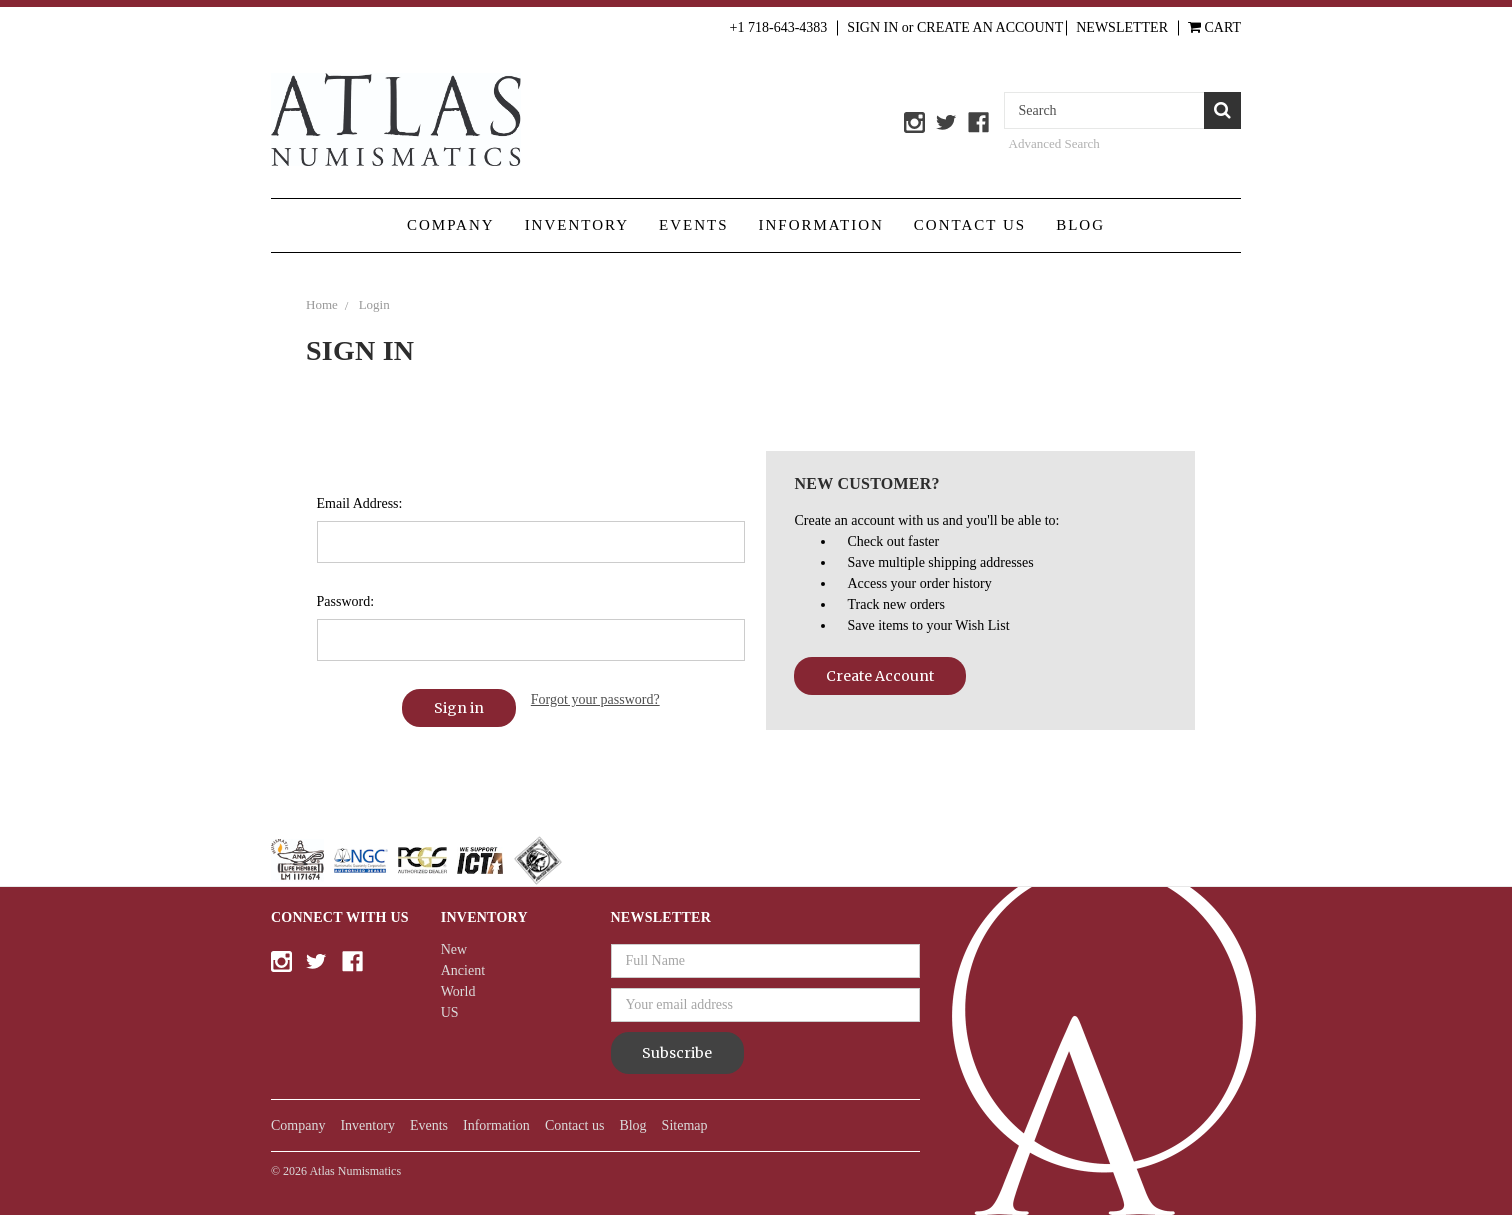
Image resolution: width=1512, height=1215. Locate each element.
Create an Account (990, 27)
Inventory (577, 225)
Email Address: (360, 503)
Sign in (872, 27)
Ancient (463, 970)
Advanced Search (1054, 143)
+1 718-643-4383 (779, 27)
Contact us (970, 225)
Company (451, 225)
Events (694, 225)
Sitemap (685, 1125)
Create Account (880, 676)
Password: (346, 601)
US (450, 1012)
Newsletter (1122, 27)
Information (821, 225)
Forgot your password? (595, 699)
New (454, 949)
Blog (1080, 225)
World (458, 991)
